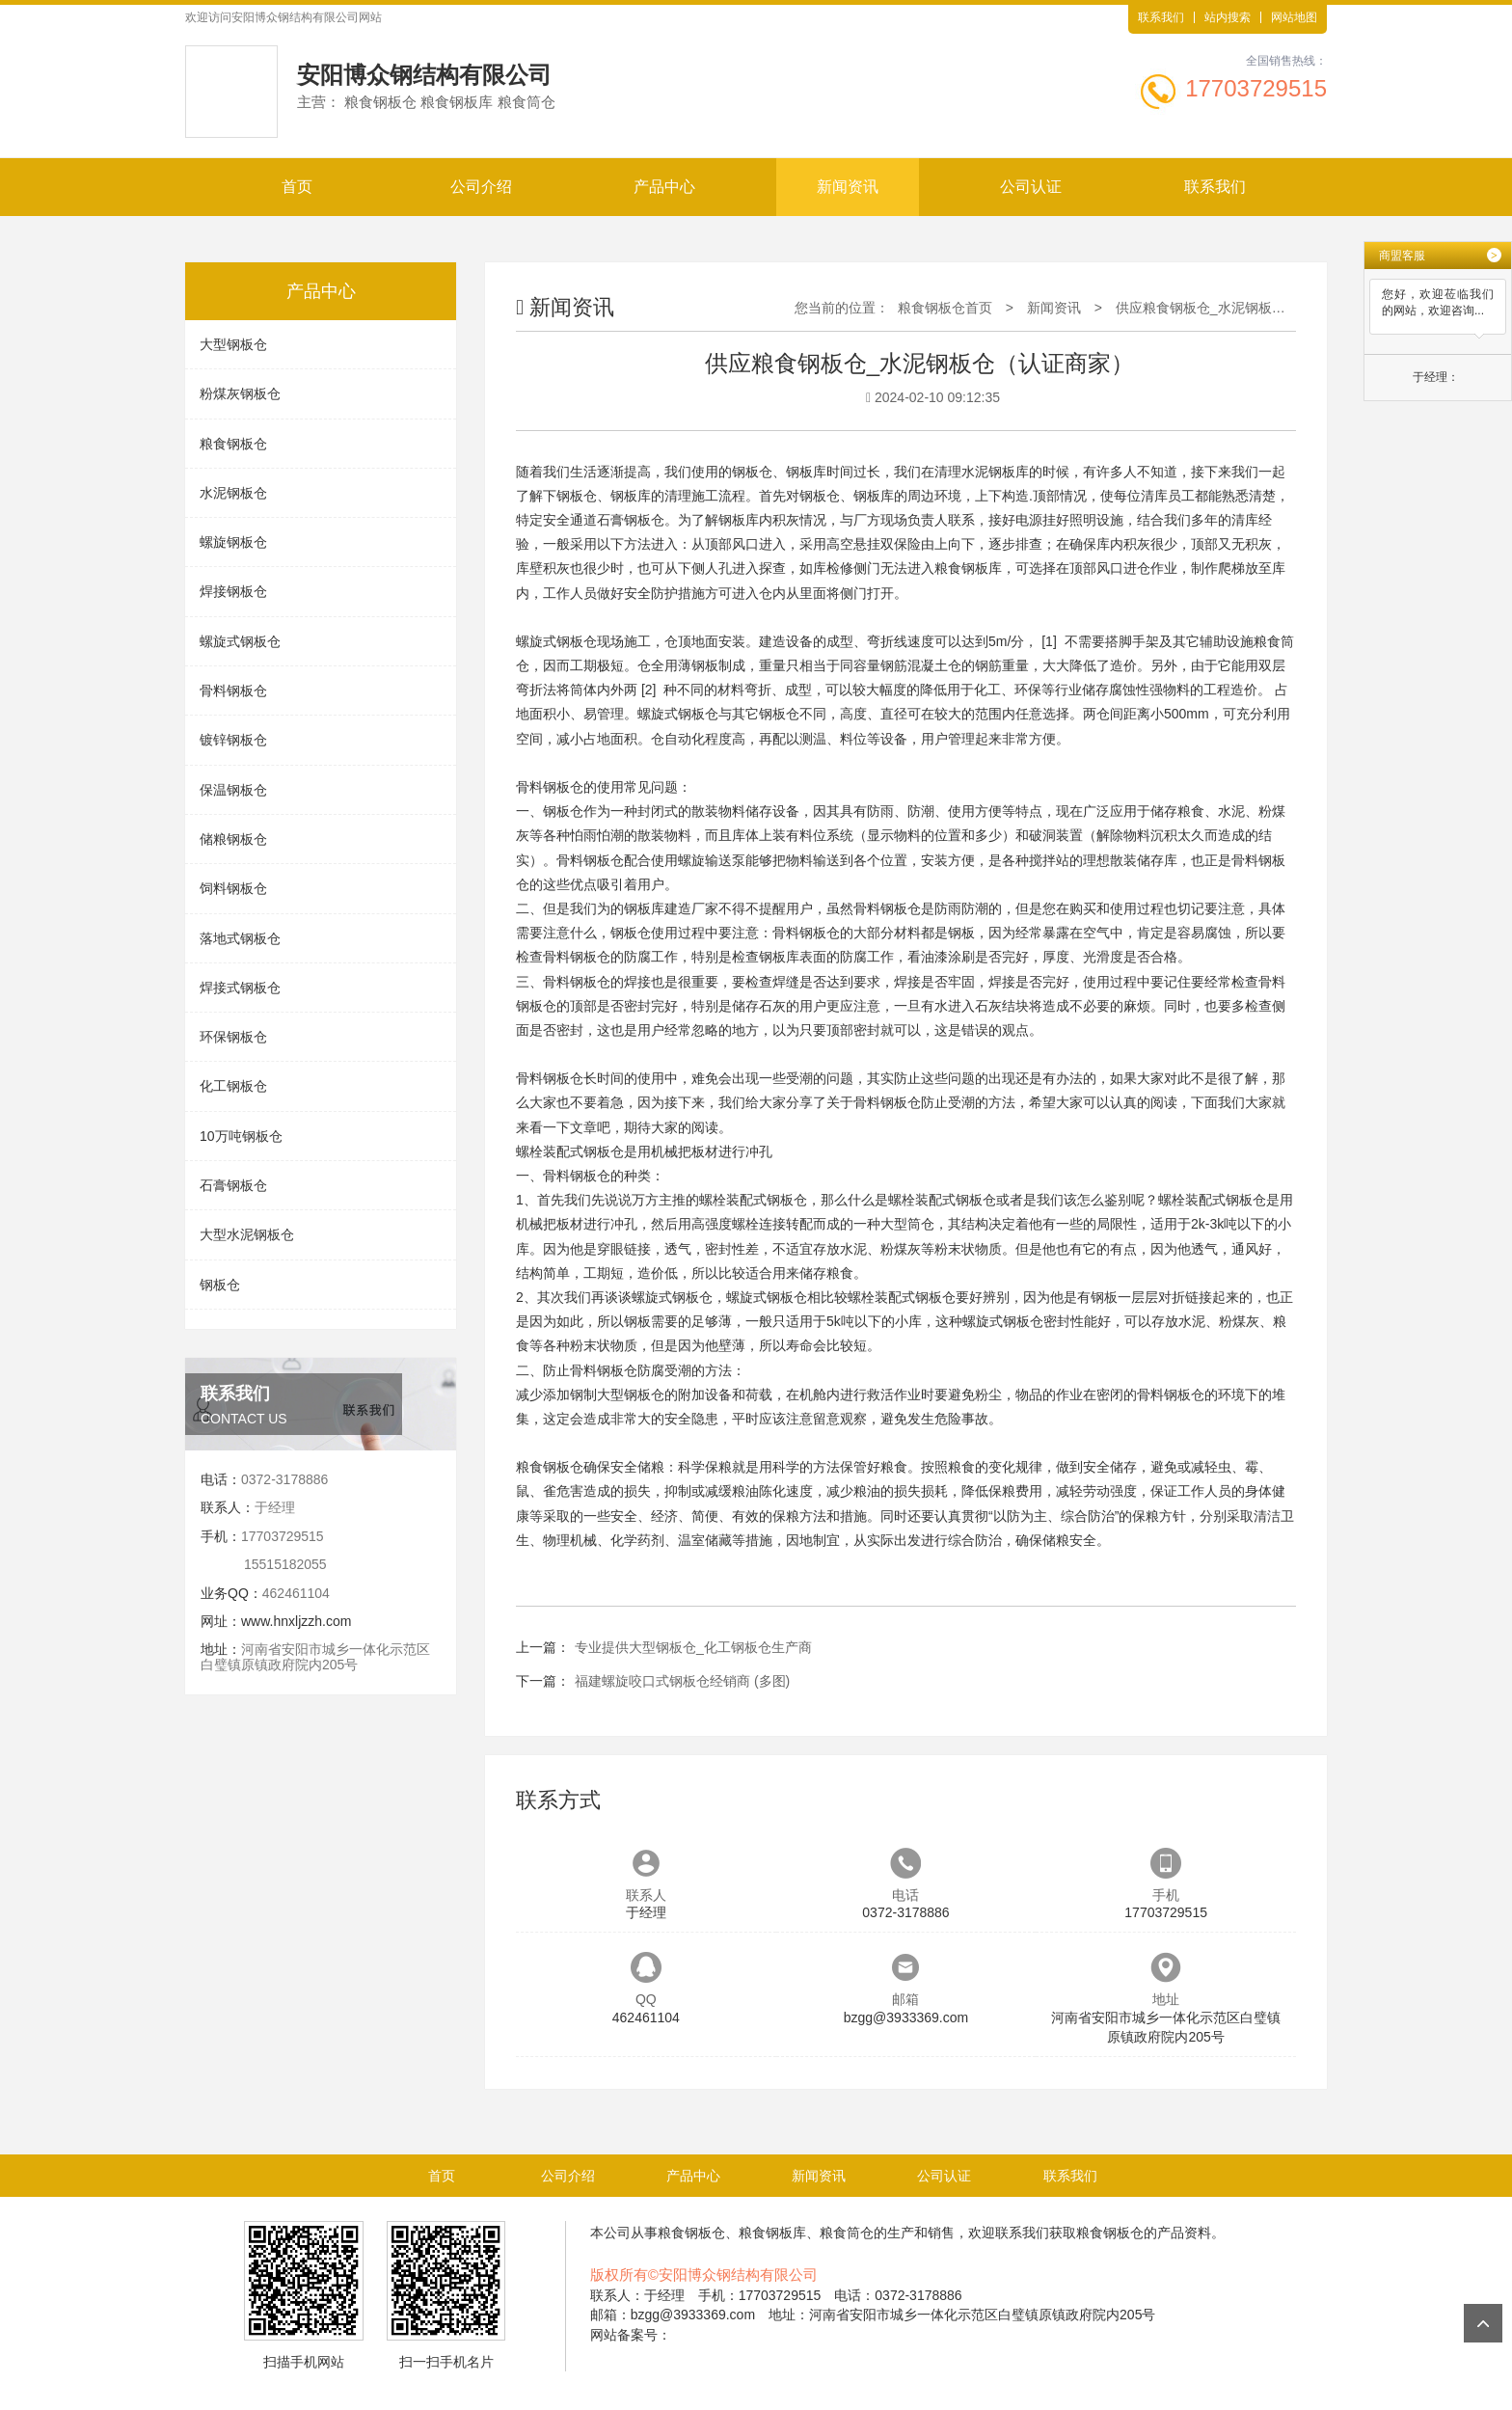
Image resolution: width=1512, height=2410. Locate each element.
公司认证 (1031, 186)
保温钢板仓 (233, 790)
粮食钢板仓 (233, 443)
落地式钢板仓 (240, 938)
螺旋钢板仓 (233, 542)
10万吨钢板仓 (241, 1136)
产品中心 (664, 186)
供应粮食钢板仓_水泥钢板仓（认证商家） (1241, 307)
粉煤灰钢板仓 (240, 393)
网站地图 (1294, 17)
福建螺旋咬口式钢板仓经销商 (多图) (682, 1681)
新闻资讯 (847, 186)
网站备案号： (630, 2334)
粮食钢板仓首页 (945, 307)
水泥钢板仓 (233, 493)
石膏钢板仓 (233, 1185)
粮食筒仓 (847, 2232)
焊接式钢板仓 (240, 987)
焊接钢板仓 (233, 591)
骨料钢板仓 (233, 690)
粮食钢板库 (968, 568)
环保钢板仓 (233, 1036)
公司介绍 (481, 186)
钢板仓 (220, 1284)
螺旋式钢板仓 (240, 641)
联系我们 (1161, 17)
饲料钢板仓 (233, 888)
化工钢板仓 (233, 1086)
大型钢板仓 (233, 344)
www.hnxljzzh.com (296, 1621)
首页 (297, 186)
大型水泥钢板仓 (247, 1234)
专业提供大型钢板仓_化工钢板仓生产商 (693, 1647)
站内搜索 (1227, 17)
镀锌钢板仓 (233, 739)
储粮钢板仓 (233, 839)
